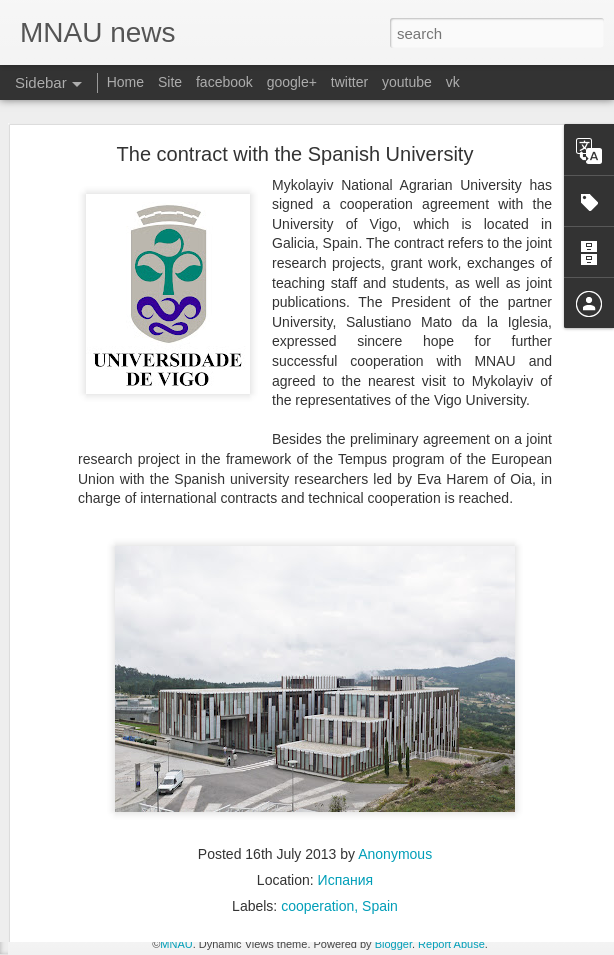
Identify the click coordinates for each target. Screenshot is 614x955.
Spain (380, 855)
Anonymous (395, 803)
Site (170, 82)
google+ (292, 82)
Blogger (393, 944)
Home (125, 82)
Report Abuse (451, 944)
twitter (349, 82)
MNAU (176, 944)
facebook (224, 82)
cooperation (317, 855)
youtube (407, 82)
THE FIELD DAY (93, 887)
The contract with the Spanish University (295, 103)
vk (453, 82)
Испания (346, 829)
